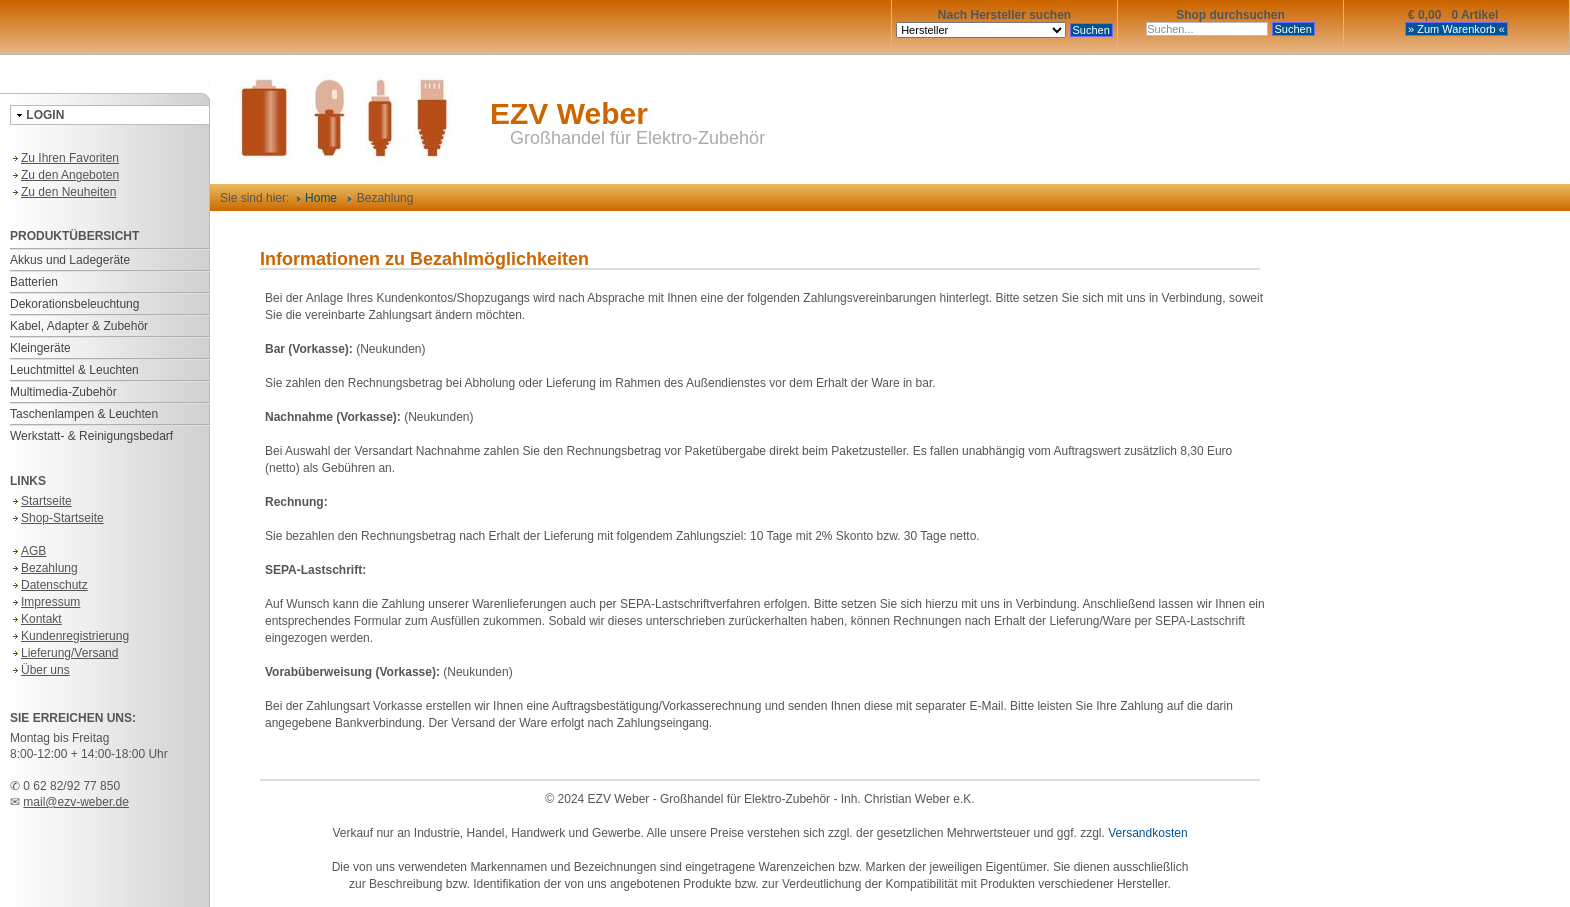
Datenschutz (49, 585)
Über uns (40, 670)
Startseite (41, 501)
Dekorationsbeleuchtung (74, 304)
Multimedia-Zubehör (63, 392)
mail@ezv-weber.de (76, 802)
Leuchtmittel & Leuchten (74, 370)
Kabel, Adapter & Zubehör (79, 326)
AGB (28, 551)
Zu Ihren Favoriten (64, 158)
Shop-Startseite (57, 518)
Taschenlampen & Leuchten (84, 414)
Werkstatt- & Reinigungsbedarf (91, 436)
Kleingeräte (40, 348)
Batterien (34, 282)
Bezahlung (44, 568)
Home (317, 198)
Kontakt (36, 619)
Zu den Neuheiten (63, 192)
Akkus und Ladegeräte (70, 260)
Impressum (45, 602)
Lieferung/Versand (64, 653)
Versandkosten (1147, 833)
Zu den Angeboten (64, 175)
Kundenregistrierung (69, 636)
